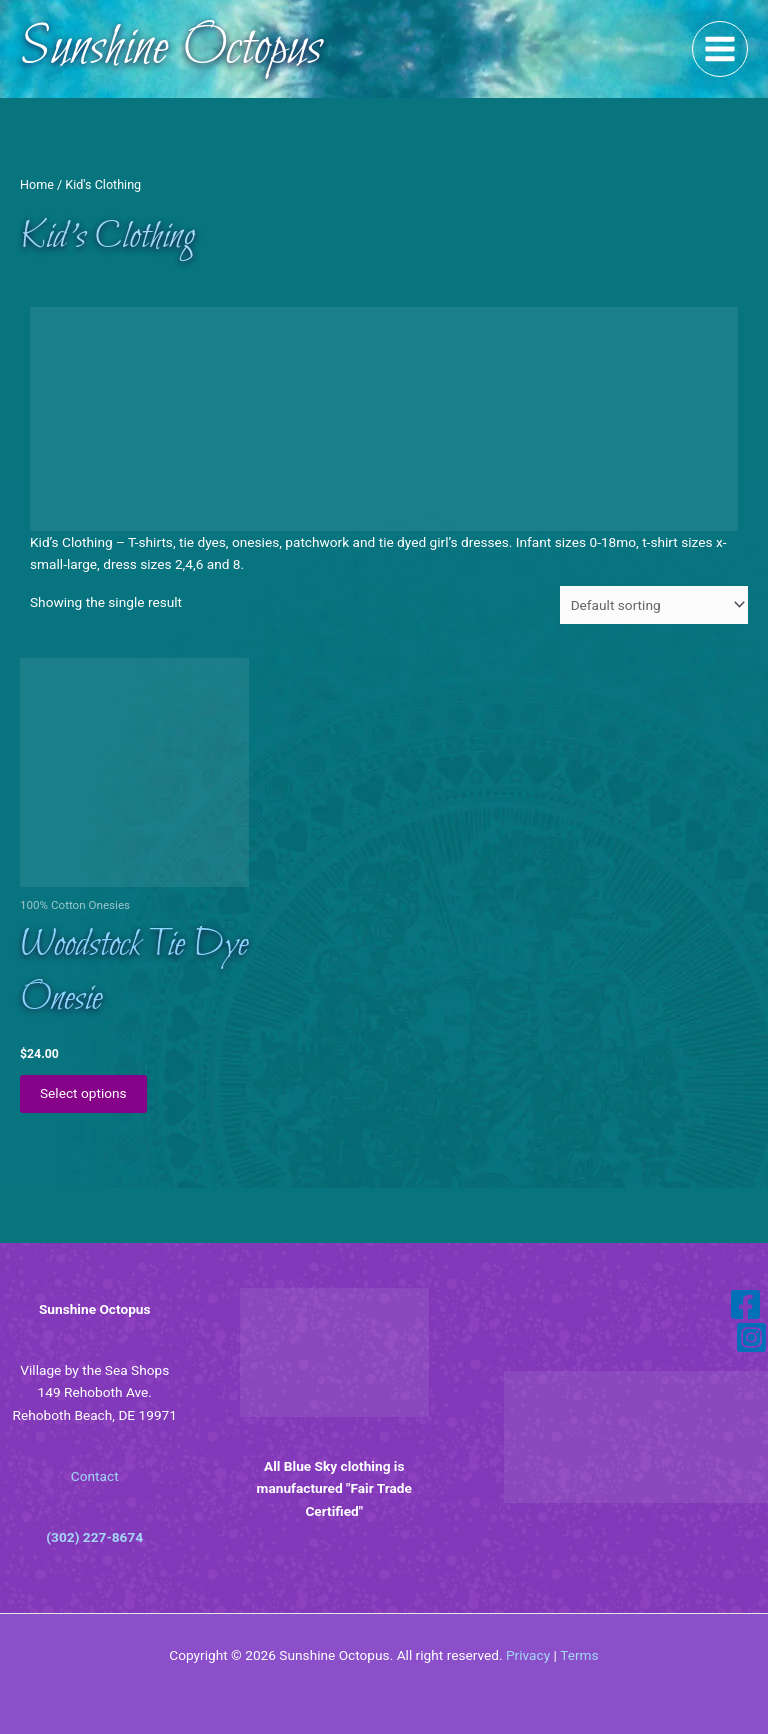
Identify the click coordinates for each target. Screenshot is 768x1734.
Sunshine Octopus (171, 49)
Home (37, 184)
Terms (579, 1655)
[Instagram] (751, 1337)
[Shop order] (654, 605)
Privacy (528, 1655)
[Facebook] (745, 1304)
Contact (95, 1476)
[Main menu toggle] (720, 49)
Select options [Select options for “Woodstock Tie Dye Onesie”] (83, 1093)
